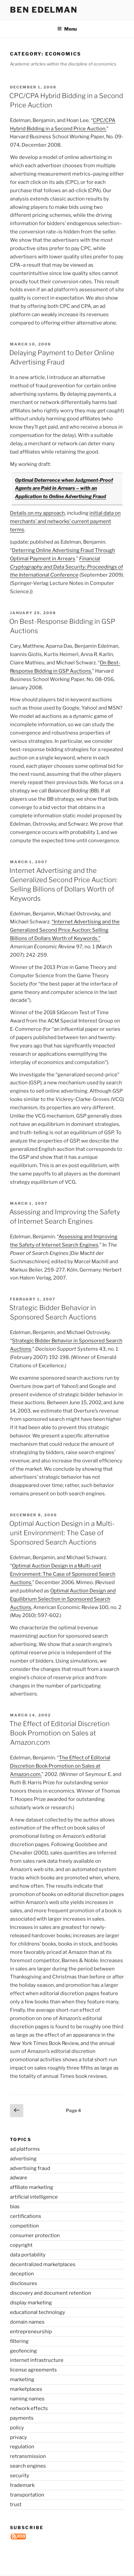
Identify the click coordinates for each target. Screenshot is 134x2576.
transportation (27, 2495)
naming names (27, 2399)
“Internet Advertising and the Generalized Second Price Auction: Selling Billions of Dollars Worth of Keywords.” (65, 930)
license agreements (33, 2370)
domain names (27, 2322)
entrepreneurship (31, 2332)
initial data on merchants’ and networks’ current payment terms (65, 521)
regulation (22, 2447)
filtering (19, 2341)
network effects (29, 2408)
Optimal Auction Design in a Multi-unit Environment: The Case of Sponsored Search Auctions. (62, 1574)
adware (18, 2178)
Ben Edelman (43, 10)
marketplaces (26, 2389)
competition (24, 2226)
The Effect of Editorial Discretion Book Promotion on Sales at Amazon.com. (60, 1766)
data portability (28, 2255)
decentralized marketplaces (42, 2264)
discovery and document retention (50, 2293)
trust (16, 2505)
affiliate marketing (31, 2187)
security (19, 2476)
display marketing (31, 2303)
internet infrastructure (37, 2360)
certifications (25, 2216)
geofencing (23, 2351)
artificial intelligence (34, 2197)
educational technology (37, 2312)
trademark (22, 2485)
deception (22, 2274)
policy (17, 2428)
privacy (18, 2437)
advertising (23, 2159)
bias (15, 2207)
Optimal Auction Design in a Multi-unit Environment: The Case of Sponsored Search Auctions (62, 1533)
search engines (28, 2466)
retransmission (28, 2456)
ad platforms (25, 2149)
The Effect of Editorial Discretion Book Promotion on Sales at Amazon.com (59, 1733)
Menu (67, 29)
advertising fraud (30, 2168)
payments (22, 2418)
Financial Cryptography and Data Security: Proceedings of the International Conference (66, 567)
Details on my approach (37, 513)
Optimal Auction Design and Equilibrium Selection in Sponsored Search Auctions (63, 1599)
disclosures (23, 2283)
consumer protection (35, 2235)
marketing (22, 2379)
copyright (21, 2245)
